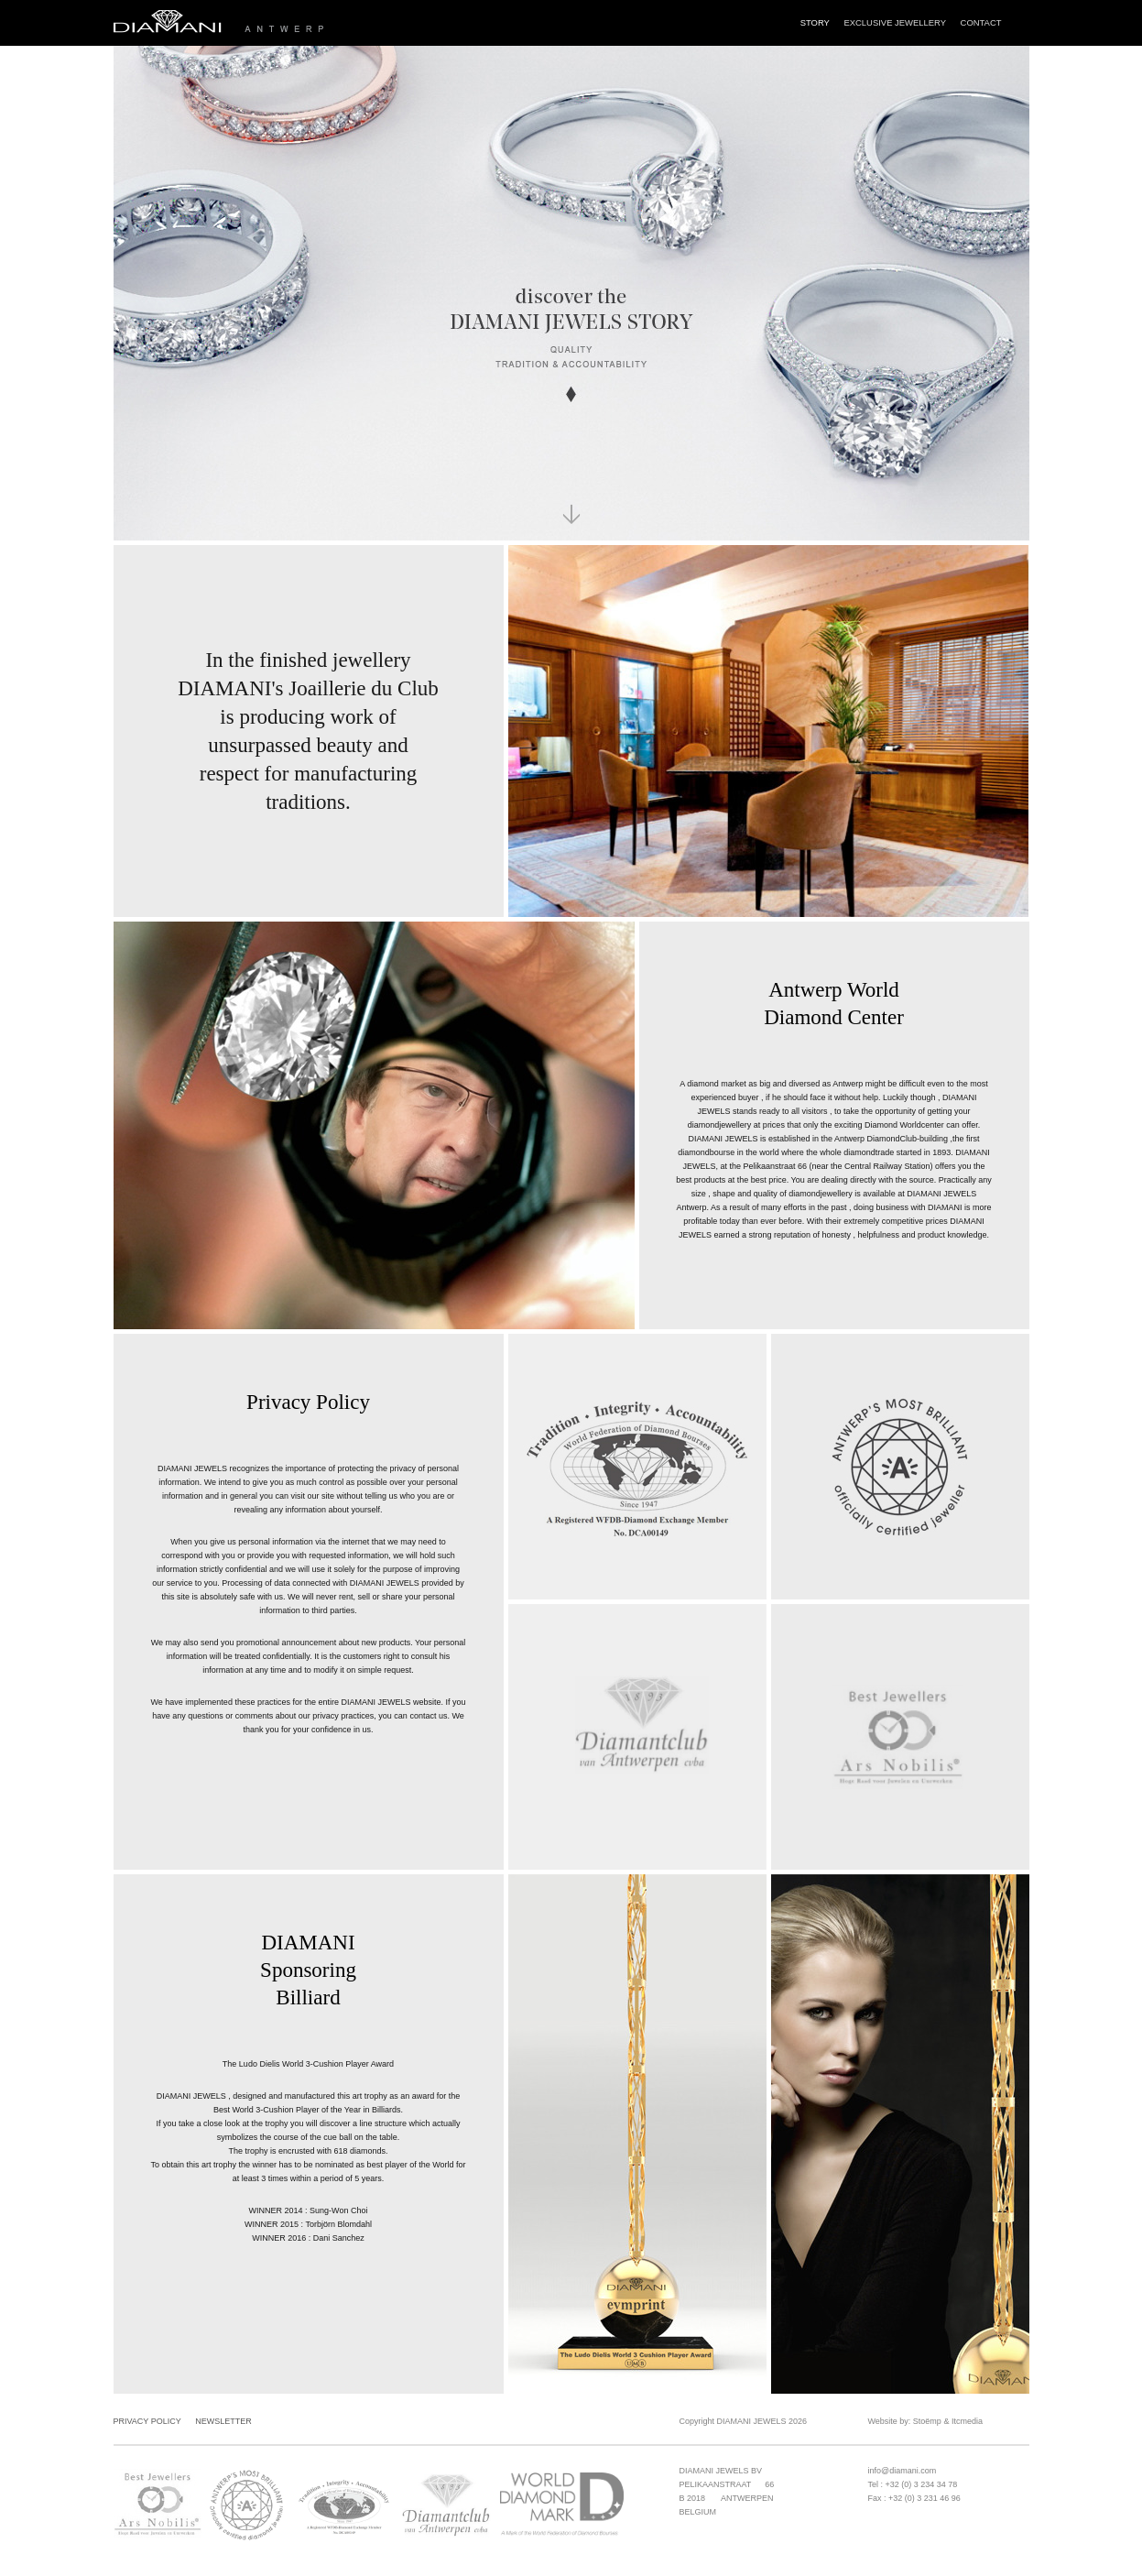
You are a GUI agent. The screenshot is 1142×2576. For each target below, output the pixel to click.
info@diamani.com (902, 2470)
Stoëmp (927, 2421)
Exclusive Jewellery (894, 22)
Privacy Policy (147, 2421)
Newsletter (223, 2421)
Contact (981, 22)
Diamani (288, 23)
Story (815, 22)
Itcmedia (967, 2421)
